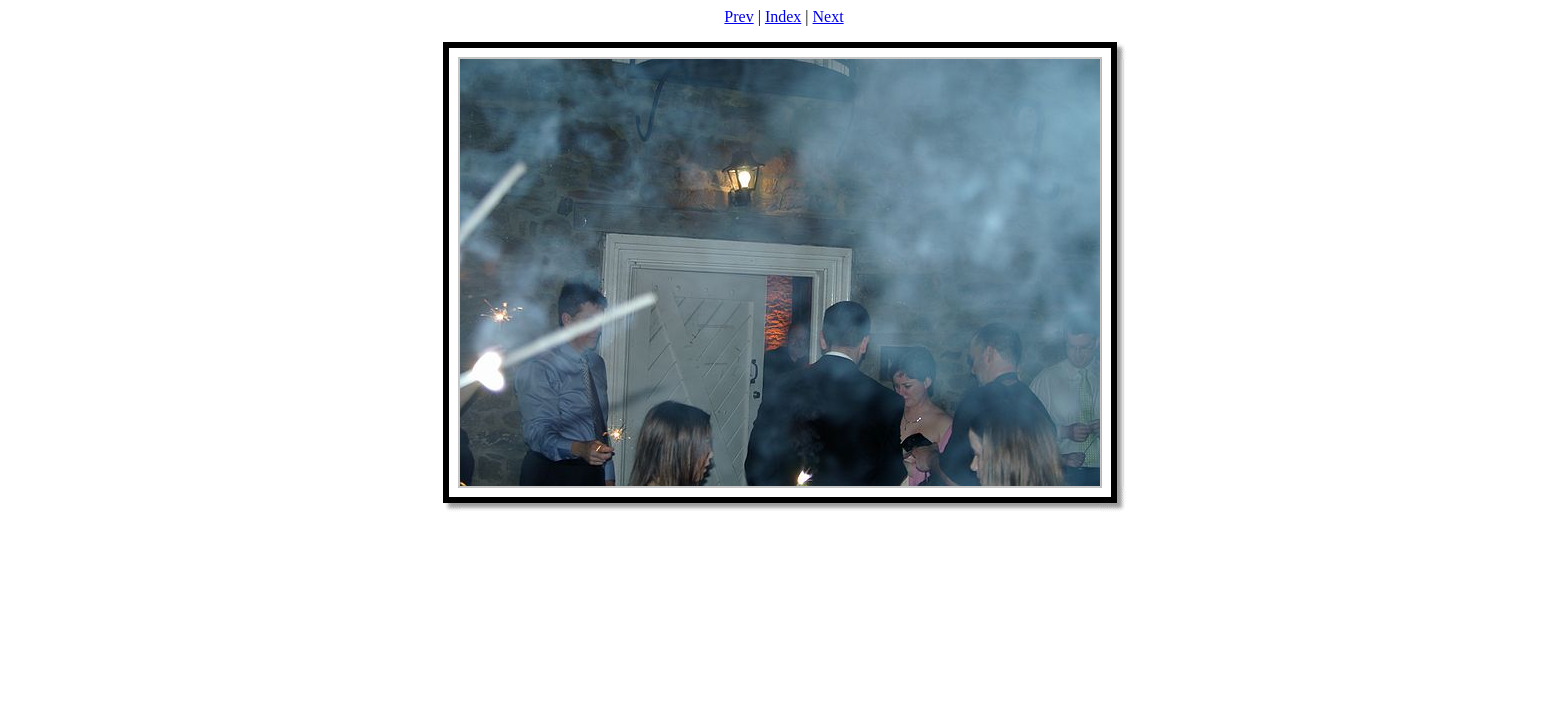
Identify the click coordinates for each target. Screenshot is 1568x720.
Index (783, 16)
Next (828, 16)
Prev (738, 16)
